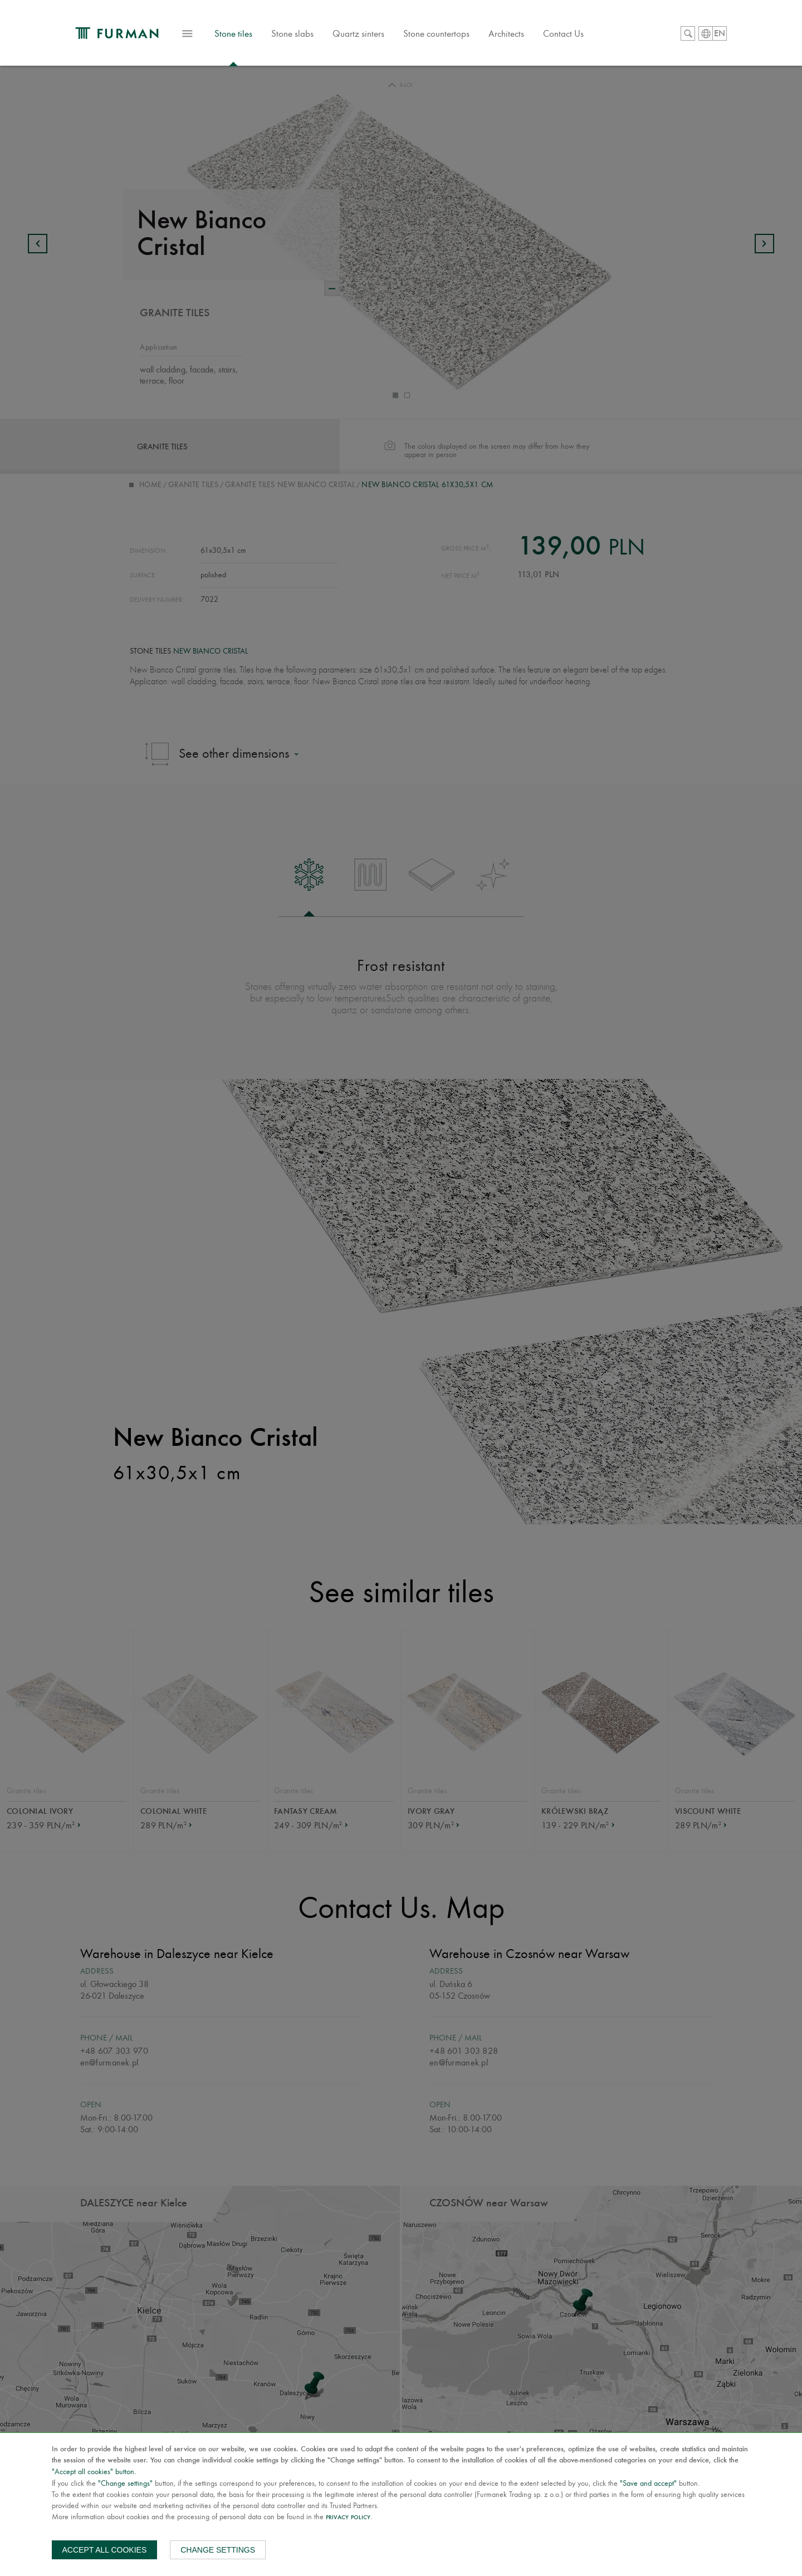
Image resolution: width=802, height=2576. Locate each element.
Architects (527, 35)
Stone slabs (313, 35)
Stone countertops (457, 35)
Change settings (217, 2549)
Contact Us (584, 35)
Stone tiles (254, 41)
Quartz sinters (379, 35)
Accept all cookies (104, 2549)
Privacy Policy (348, 2518)
